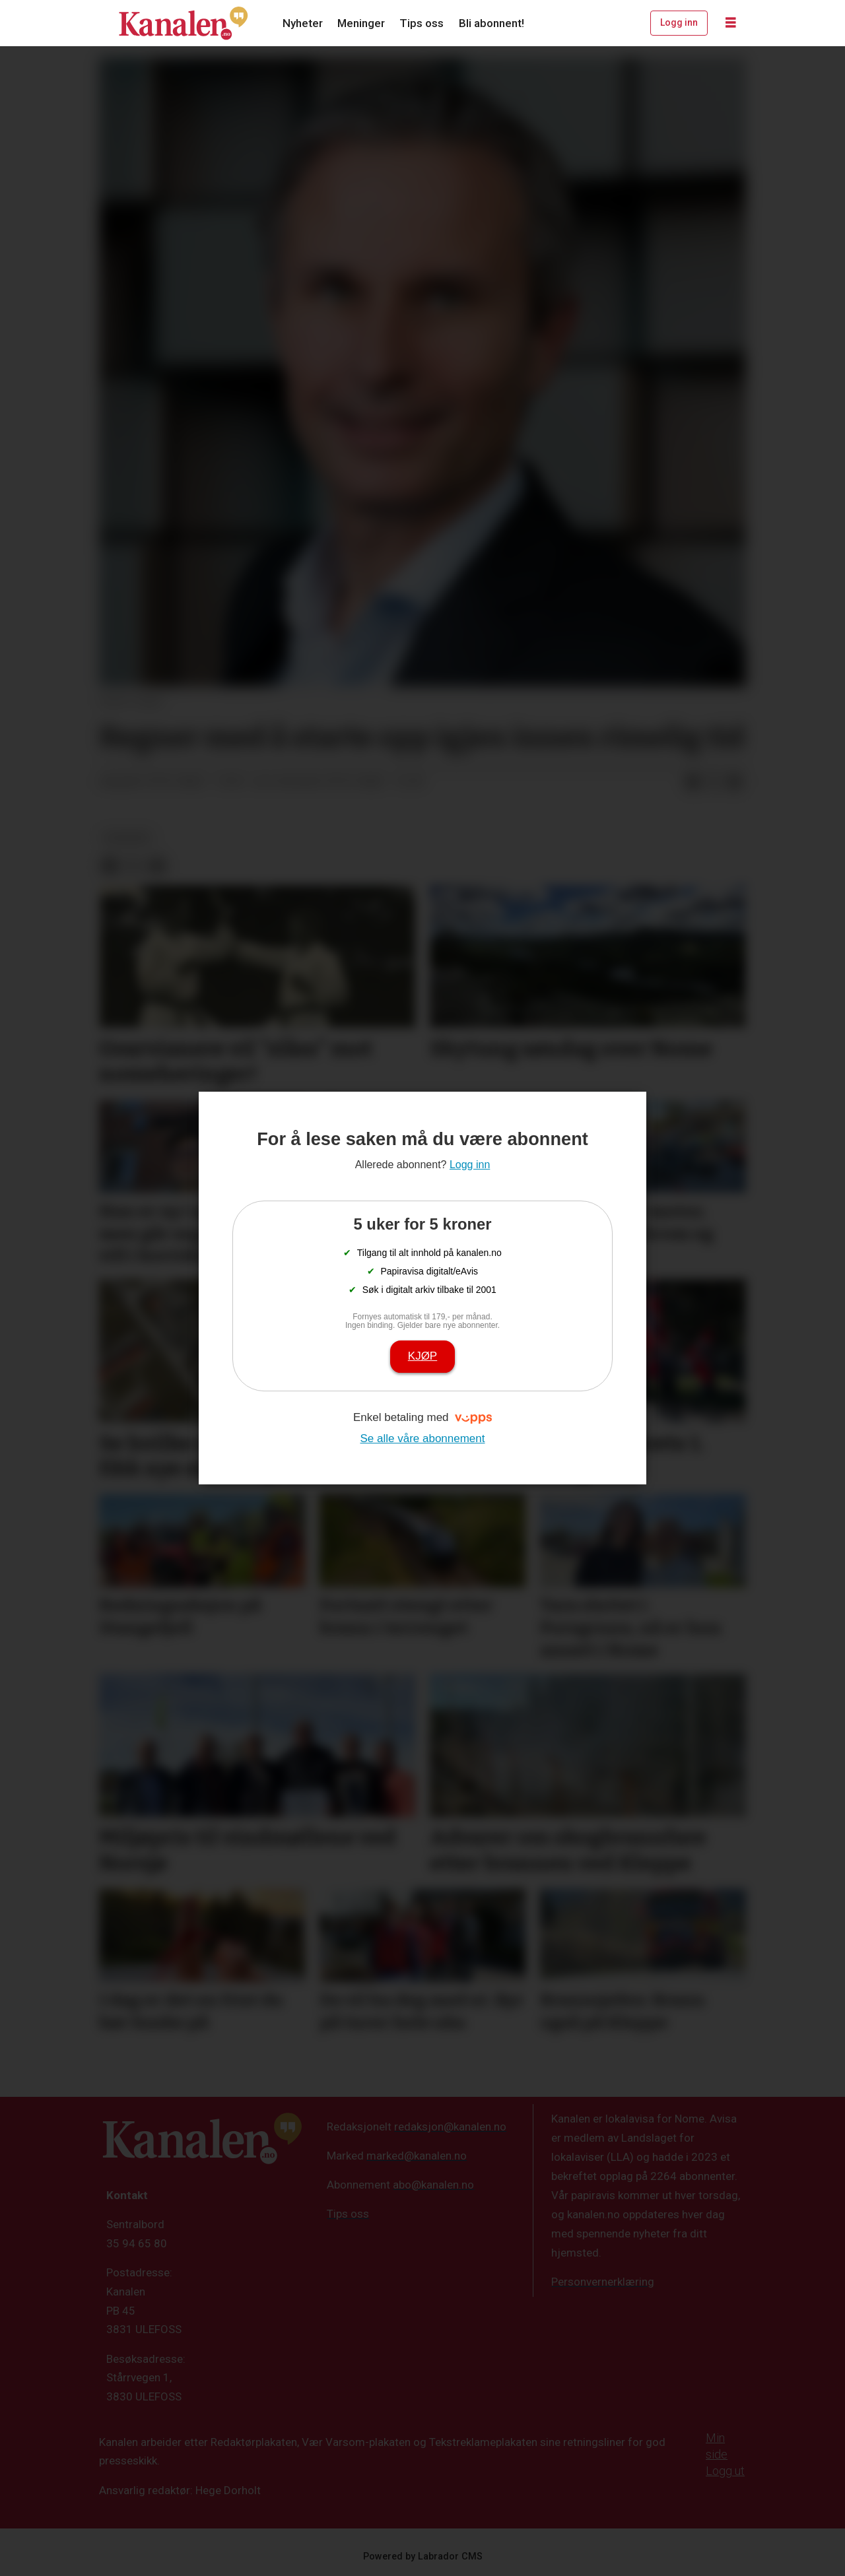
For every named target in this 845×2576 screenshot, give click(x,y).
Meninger (361, 23)
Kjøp (422, 1356)
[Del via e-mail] (735, 782)
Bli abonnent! (491, 23)
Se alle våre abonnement (422, 1438)
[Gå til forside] (183, 23)
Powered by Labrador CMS (423, 2556)
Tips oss (421, 23)
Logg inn (679, 22)
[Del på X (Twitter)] (714, 782)
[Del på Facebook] (692, 782)
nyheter (127, 837)
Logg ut (725, 2471)
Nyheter (303, 23)
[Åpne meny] (731, 23)
